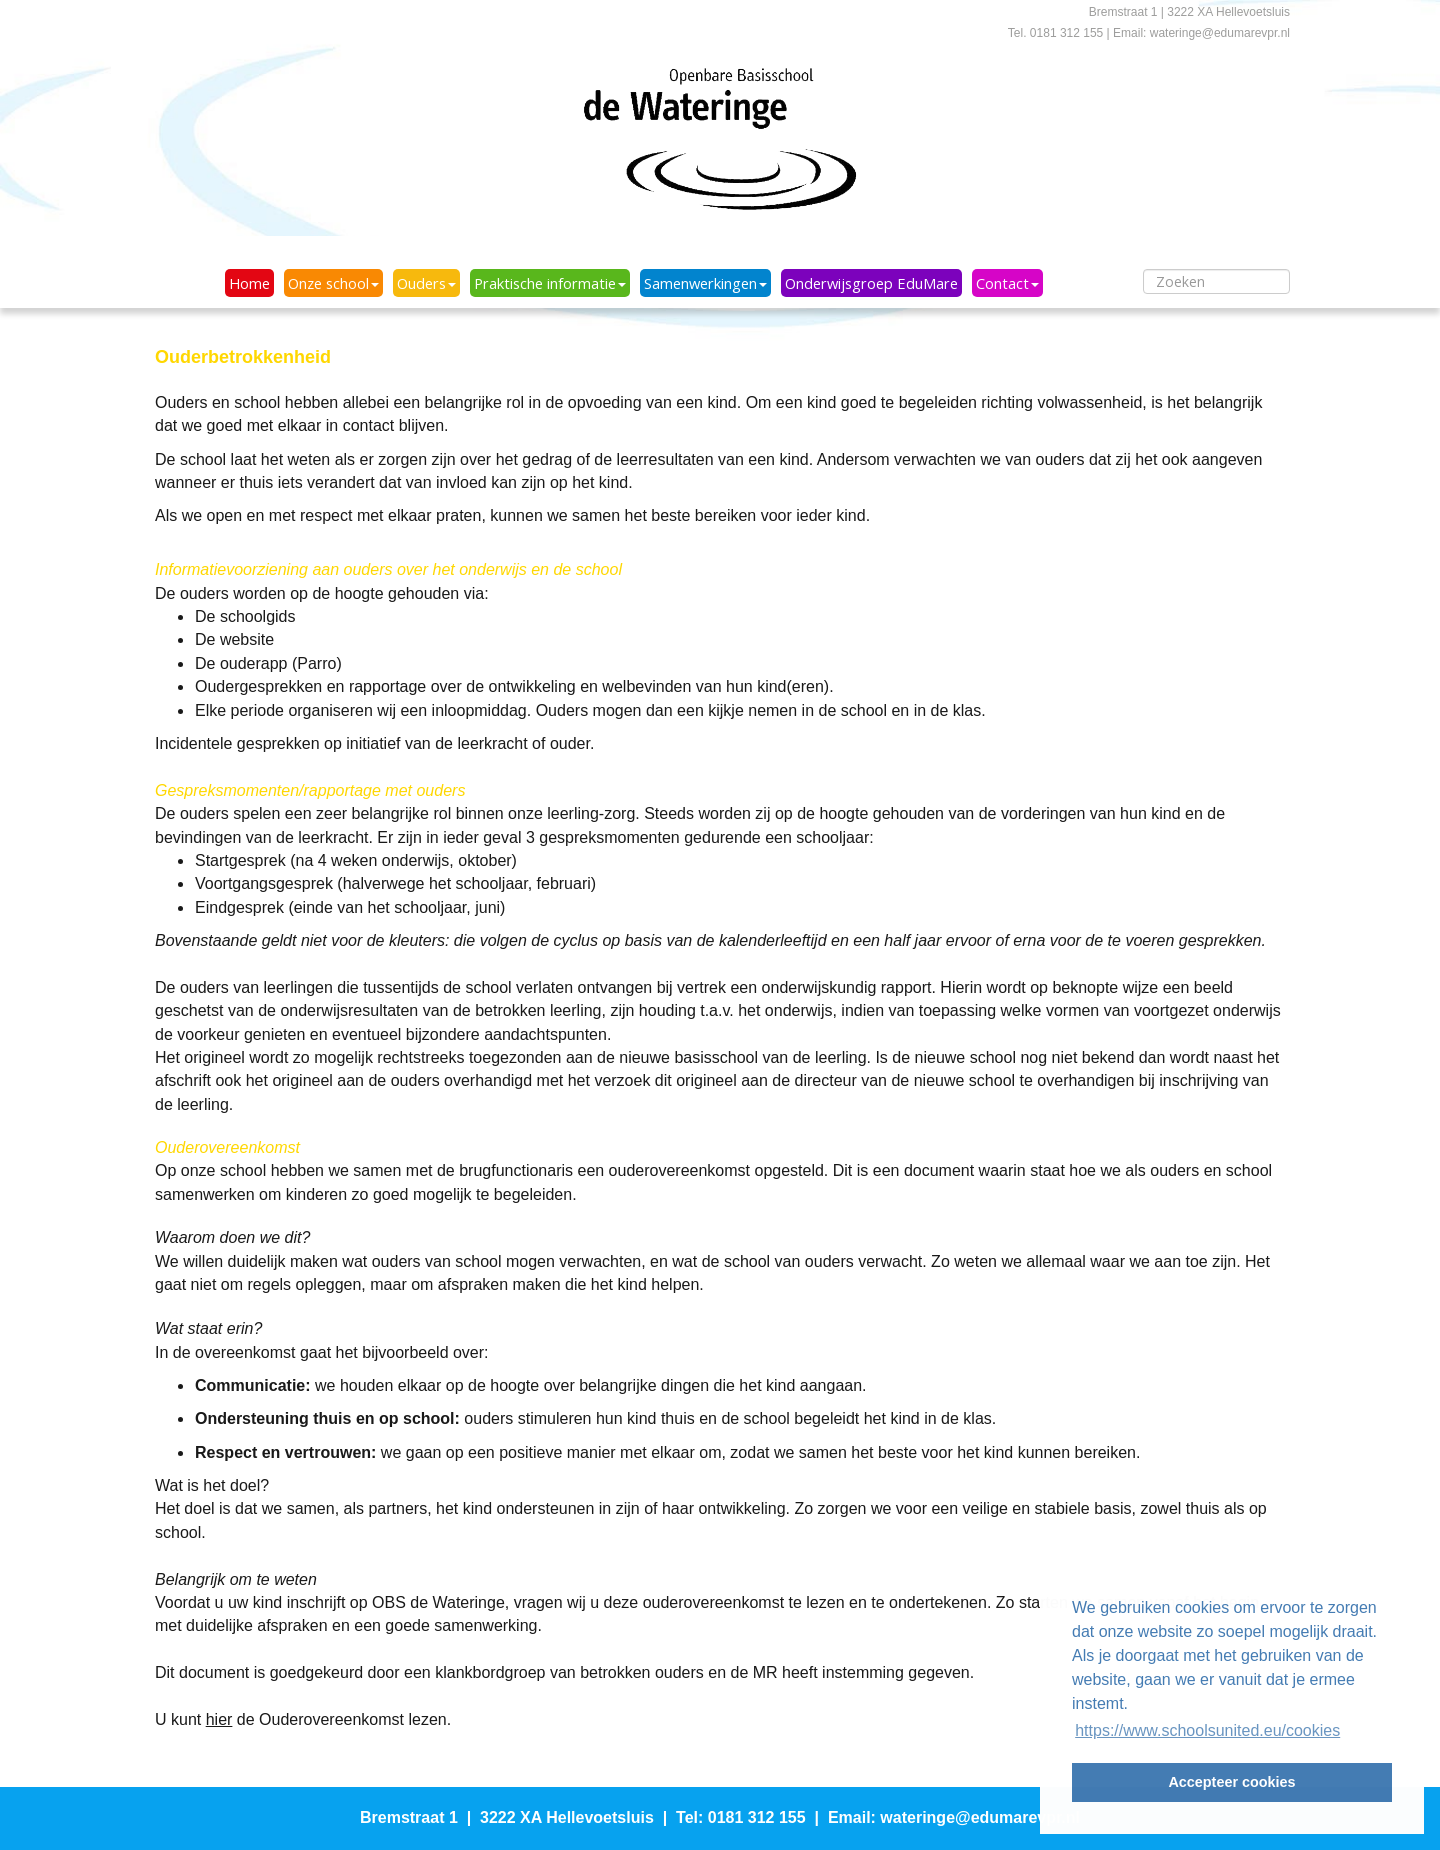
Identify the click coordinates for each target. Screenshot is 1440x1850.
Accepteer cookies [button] (1231, 1782)
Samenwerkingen (705, 283)
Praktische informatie (550, 283)
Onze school (333, 283)
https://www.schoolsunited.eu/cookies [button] (1207, 1730)
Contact (1007, 283)
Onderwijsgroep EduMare (871, 283)
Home (249, 283)
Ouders (426, 283)
